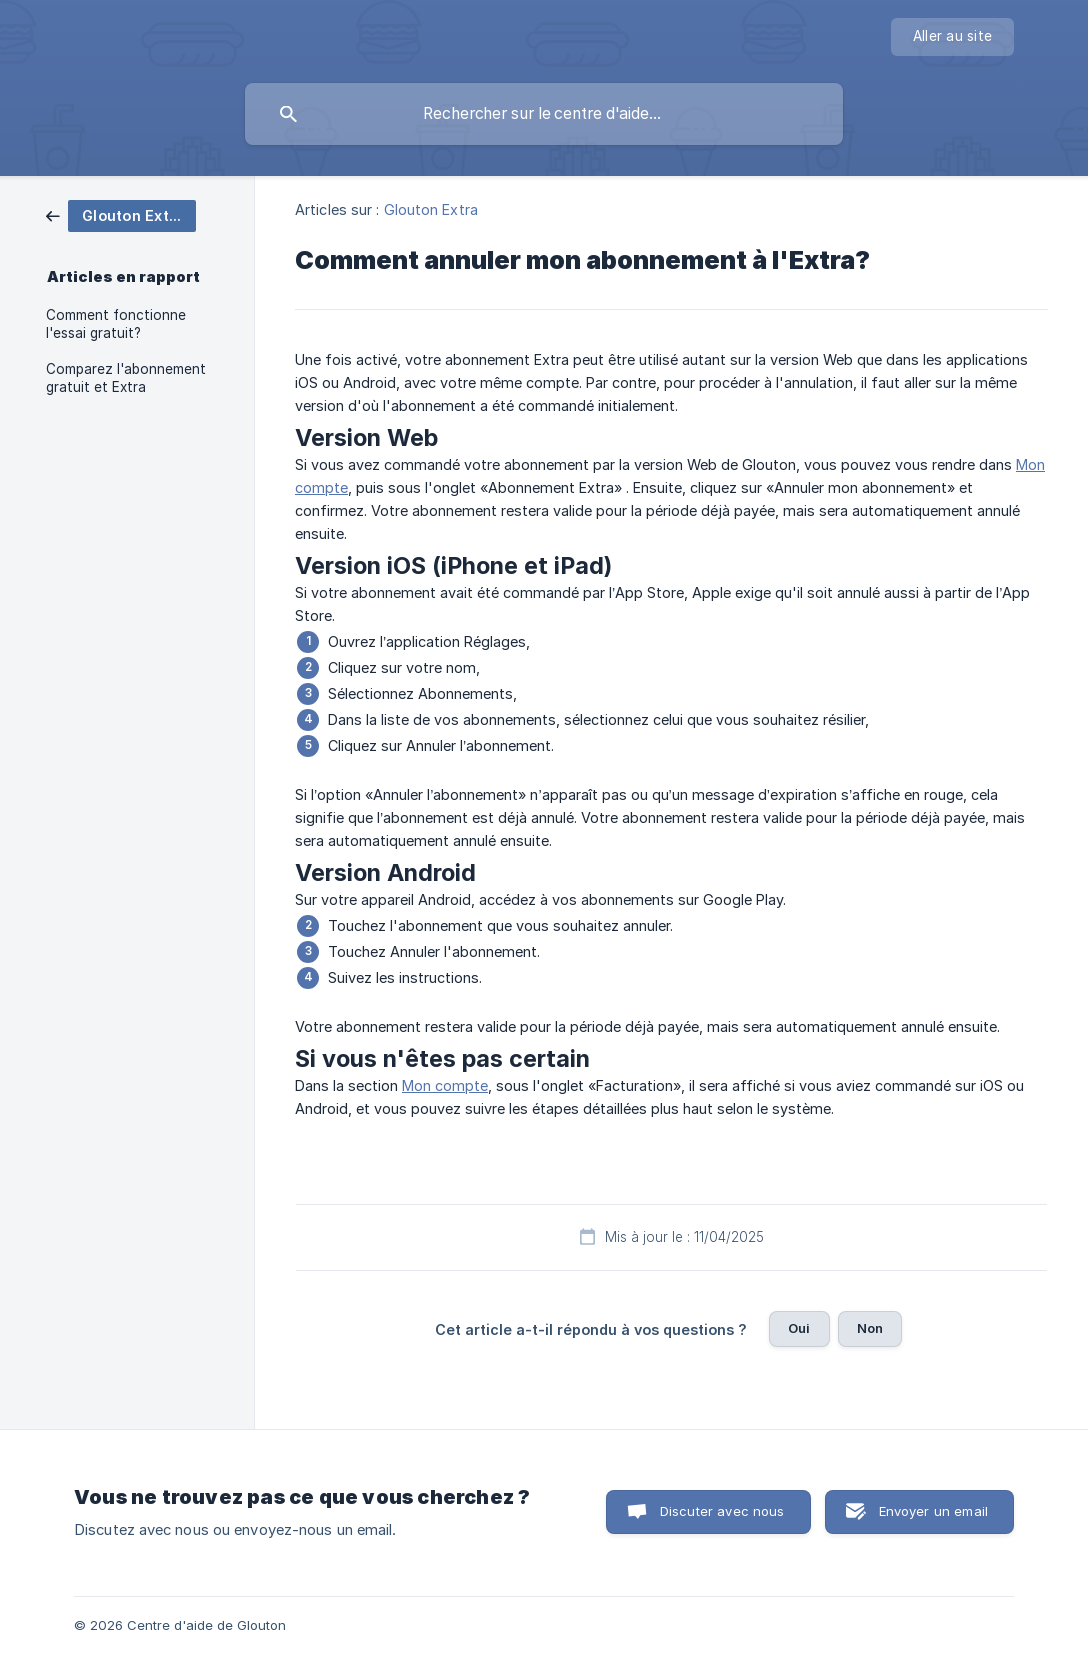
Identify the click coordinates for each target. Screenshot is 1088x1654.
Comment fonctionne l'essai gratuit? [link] (116, 324)
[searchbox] (544, 114)
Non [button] (870, 1328)
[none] (952, 37)
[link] (121, 214)
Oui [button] (799, 1328)
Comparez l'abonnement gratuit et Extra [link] (126, 378)
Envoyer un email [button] (933, 1511)
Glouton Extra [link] (431, 209)
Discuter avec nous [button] (722, 1511)
